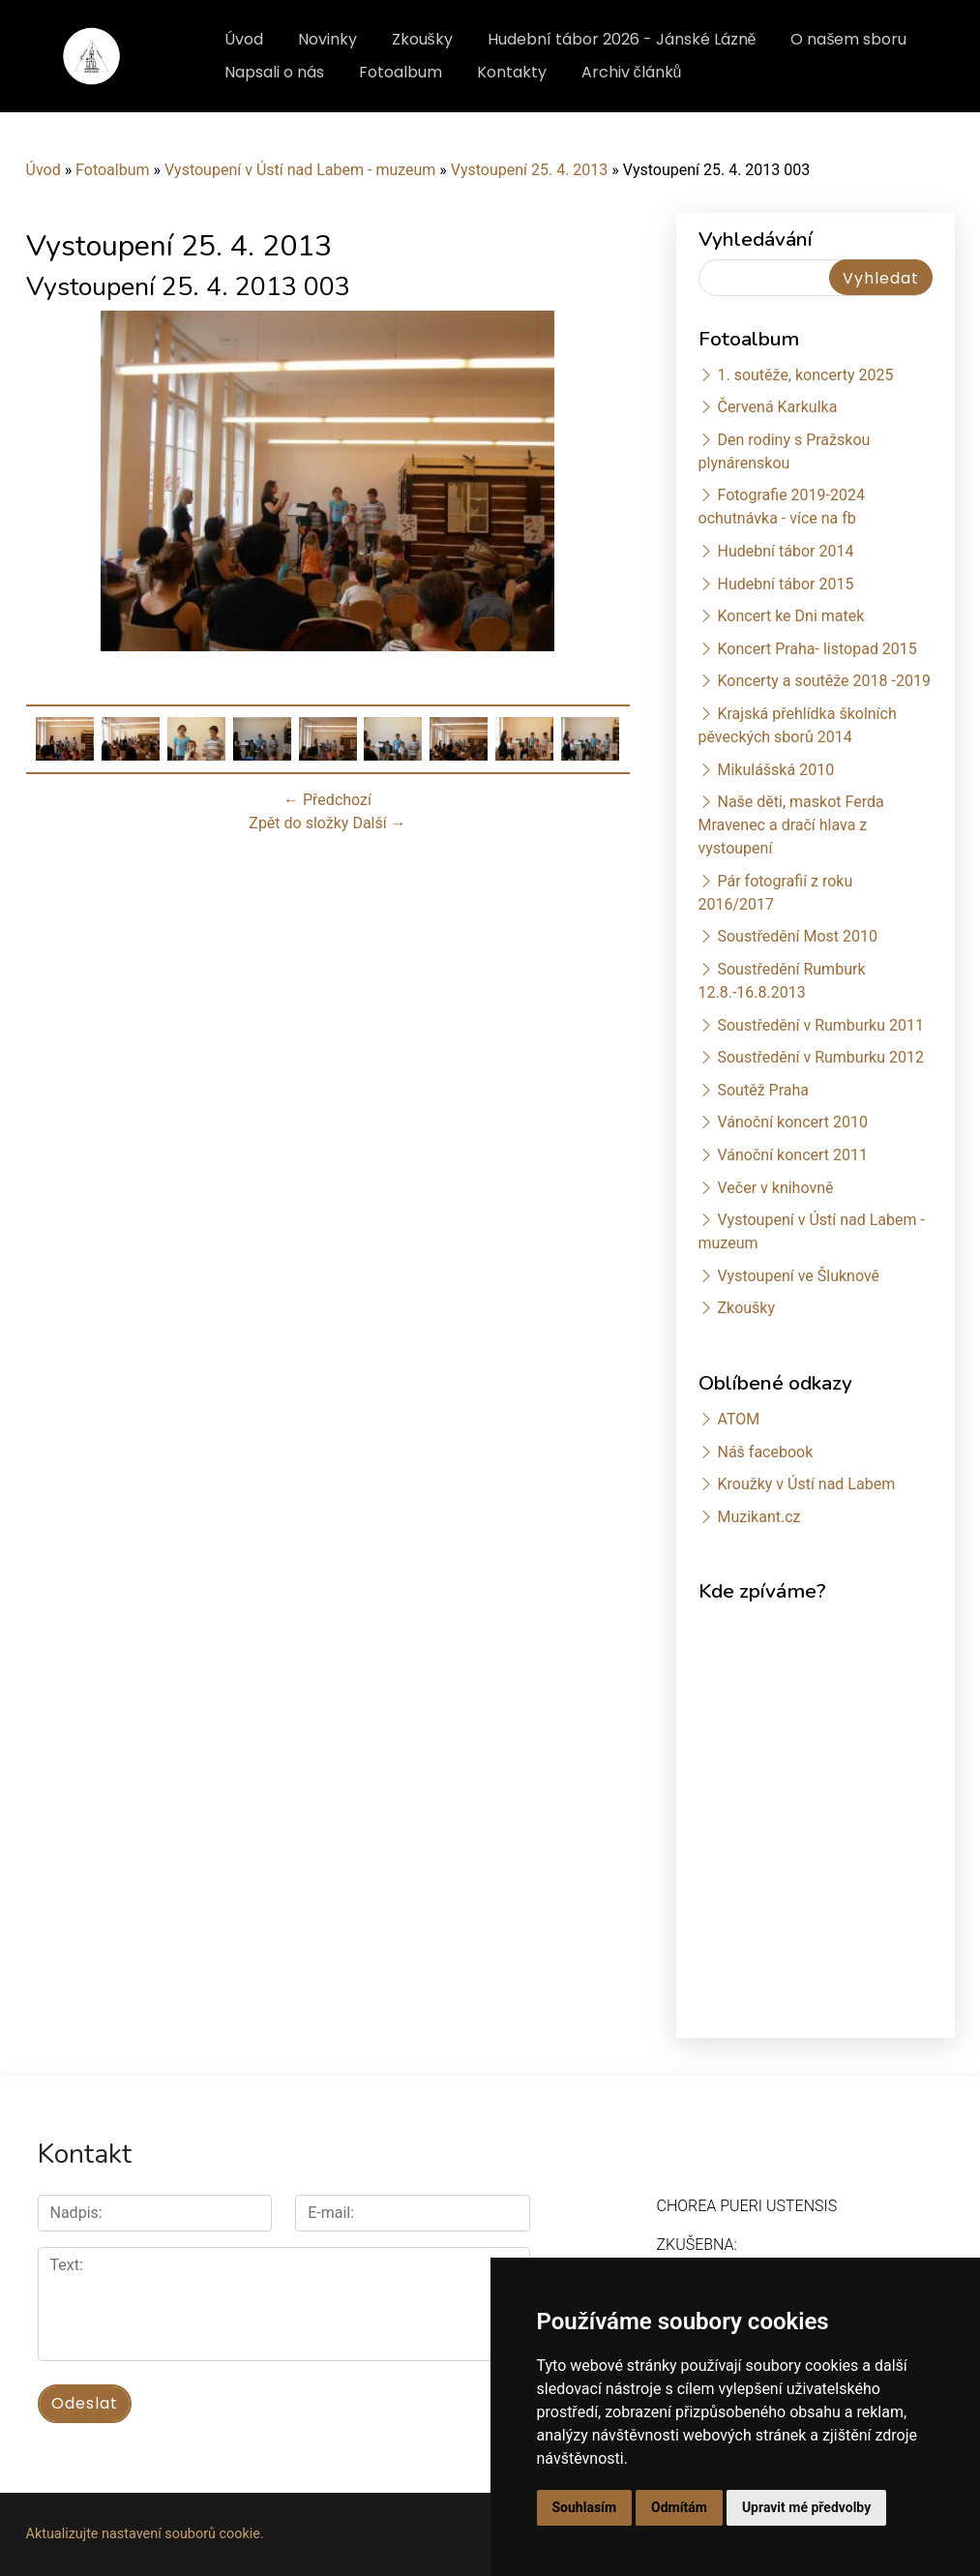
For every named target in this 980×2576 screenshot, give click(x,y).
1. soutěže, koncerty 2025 (805, 375)
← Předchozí (327, 800)
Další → (378, 823)
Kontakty (512, 72)
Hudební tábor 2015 (785, 584)
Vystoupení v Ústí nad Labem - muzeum (299, 170)
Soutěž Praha (763, 1090)
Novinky (327, 39)
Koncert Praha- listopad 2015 (816, 649)
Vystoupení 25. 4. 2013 (530, 170)
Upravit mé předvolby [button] (806, 2507)
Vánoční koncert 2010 (792, 1122)
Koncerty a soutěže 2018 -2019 (823, 681)
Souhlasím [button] (584, 2507)
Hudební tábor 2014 (785, 551)
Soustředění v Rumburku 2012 (820, 1057)
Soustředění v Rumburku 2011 (820, 1025)
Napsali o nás (274, 72)
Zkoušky (422, 39)
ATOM (738, 1419)
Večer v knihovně (775, 1188)
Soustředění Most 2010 (797, 936)
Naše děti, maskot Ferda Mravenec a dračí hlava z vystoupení (791, 825)
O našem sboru (848, 39)
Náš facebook (765, 1452)
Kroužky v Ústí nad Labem (806, 1484)
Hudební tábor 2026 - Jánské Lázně (622, 39)
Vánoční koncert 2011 (792, 1155)
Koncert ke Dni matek (790, 616)
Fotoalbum (400, 72)
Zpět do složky (298, 823)
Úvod (243, 39)
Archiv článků (631, 72)
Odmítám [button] (679, 2507)
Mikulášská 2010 (775, 770)
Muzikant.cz (758, 1517)
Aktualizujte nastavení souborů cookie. (145, 2534)
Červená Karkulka (777, 407)
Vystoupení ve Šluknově (798, 1276)
